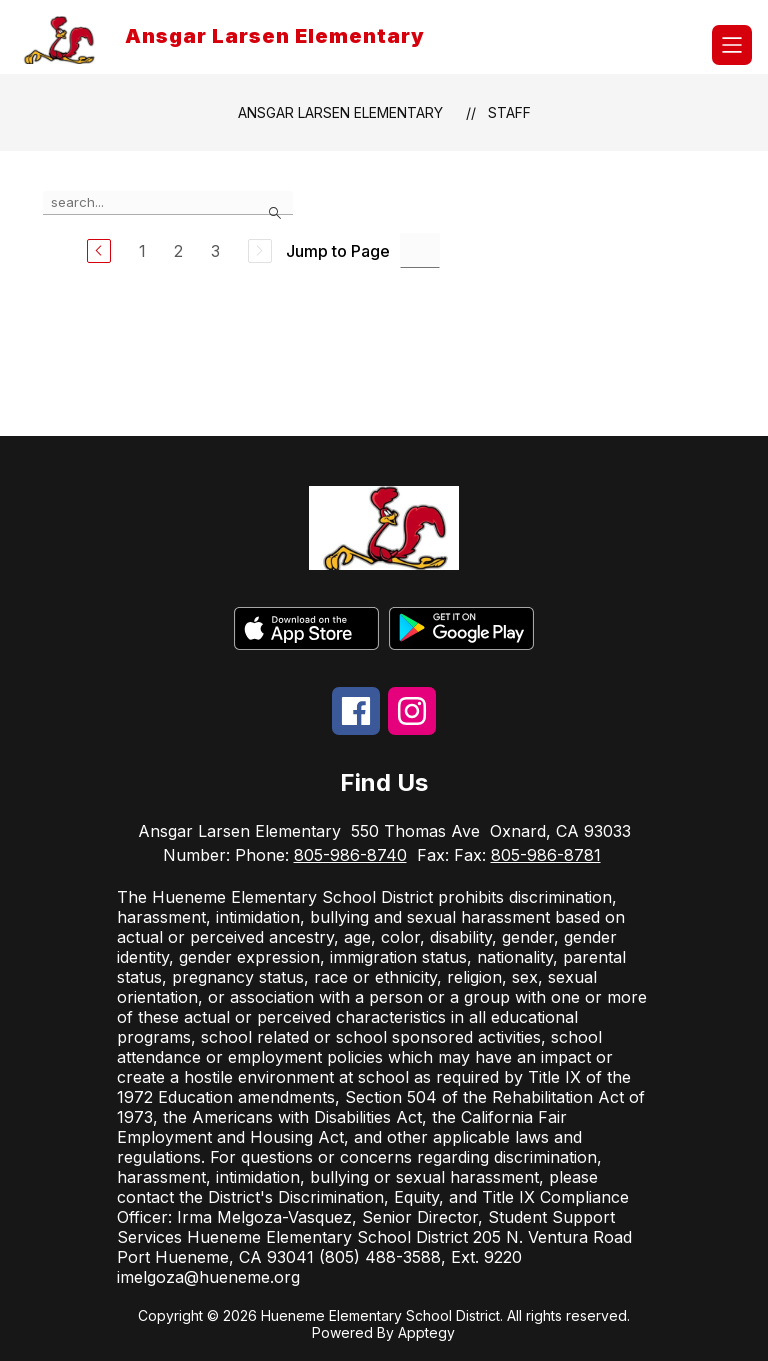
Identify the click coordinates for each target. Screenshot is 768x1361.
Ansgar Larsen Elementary (340, 112)
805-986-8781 (546, 855)
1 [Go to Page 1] (142, 251)
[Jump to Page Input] (420, 250)
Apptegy (426, 1332)
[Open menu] (732, 45)
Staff (509, 112)
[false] (168, 203)
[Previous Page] (99, 251)
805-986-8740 (350, 855)
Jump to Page (338, 251)
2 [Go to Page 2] (178, 251)
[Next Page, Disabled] (260, 251)
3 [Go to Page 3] (215, 251)
